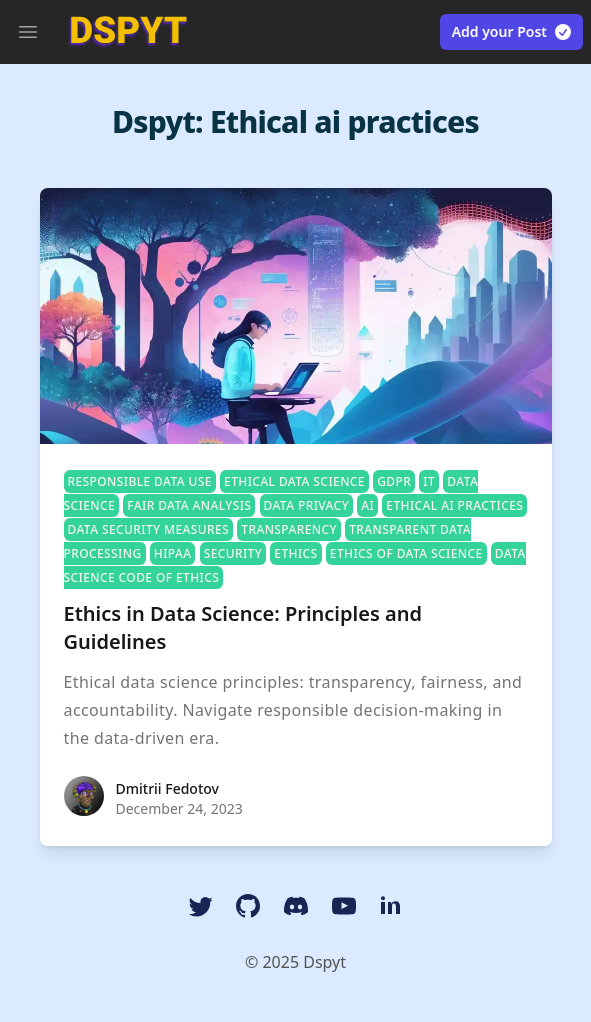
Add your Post (512, 32)
